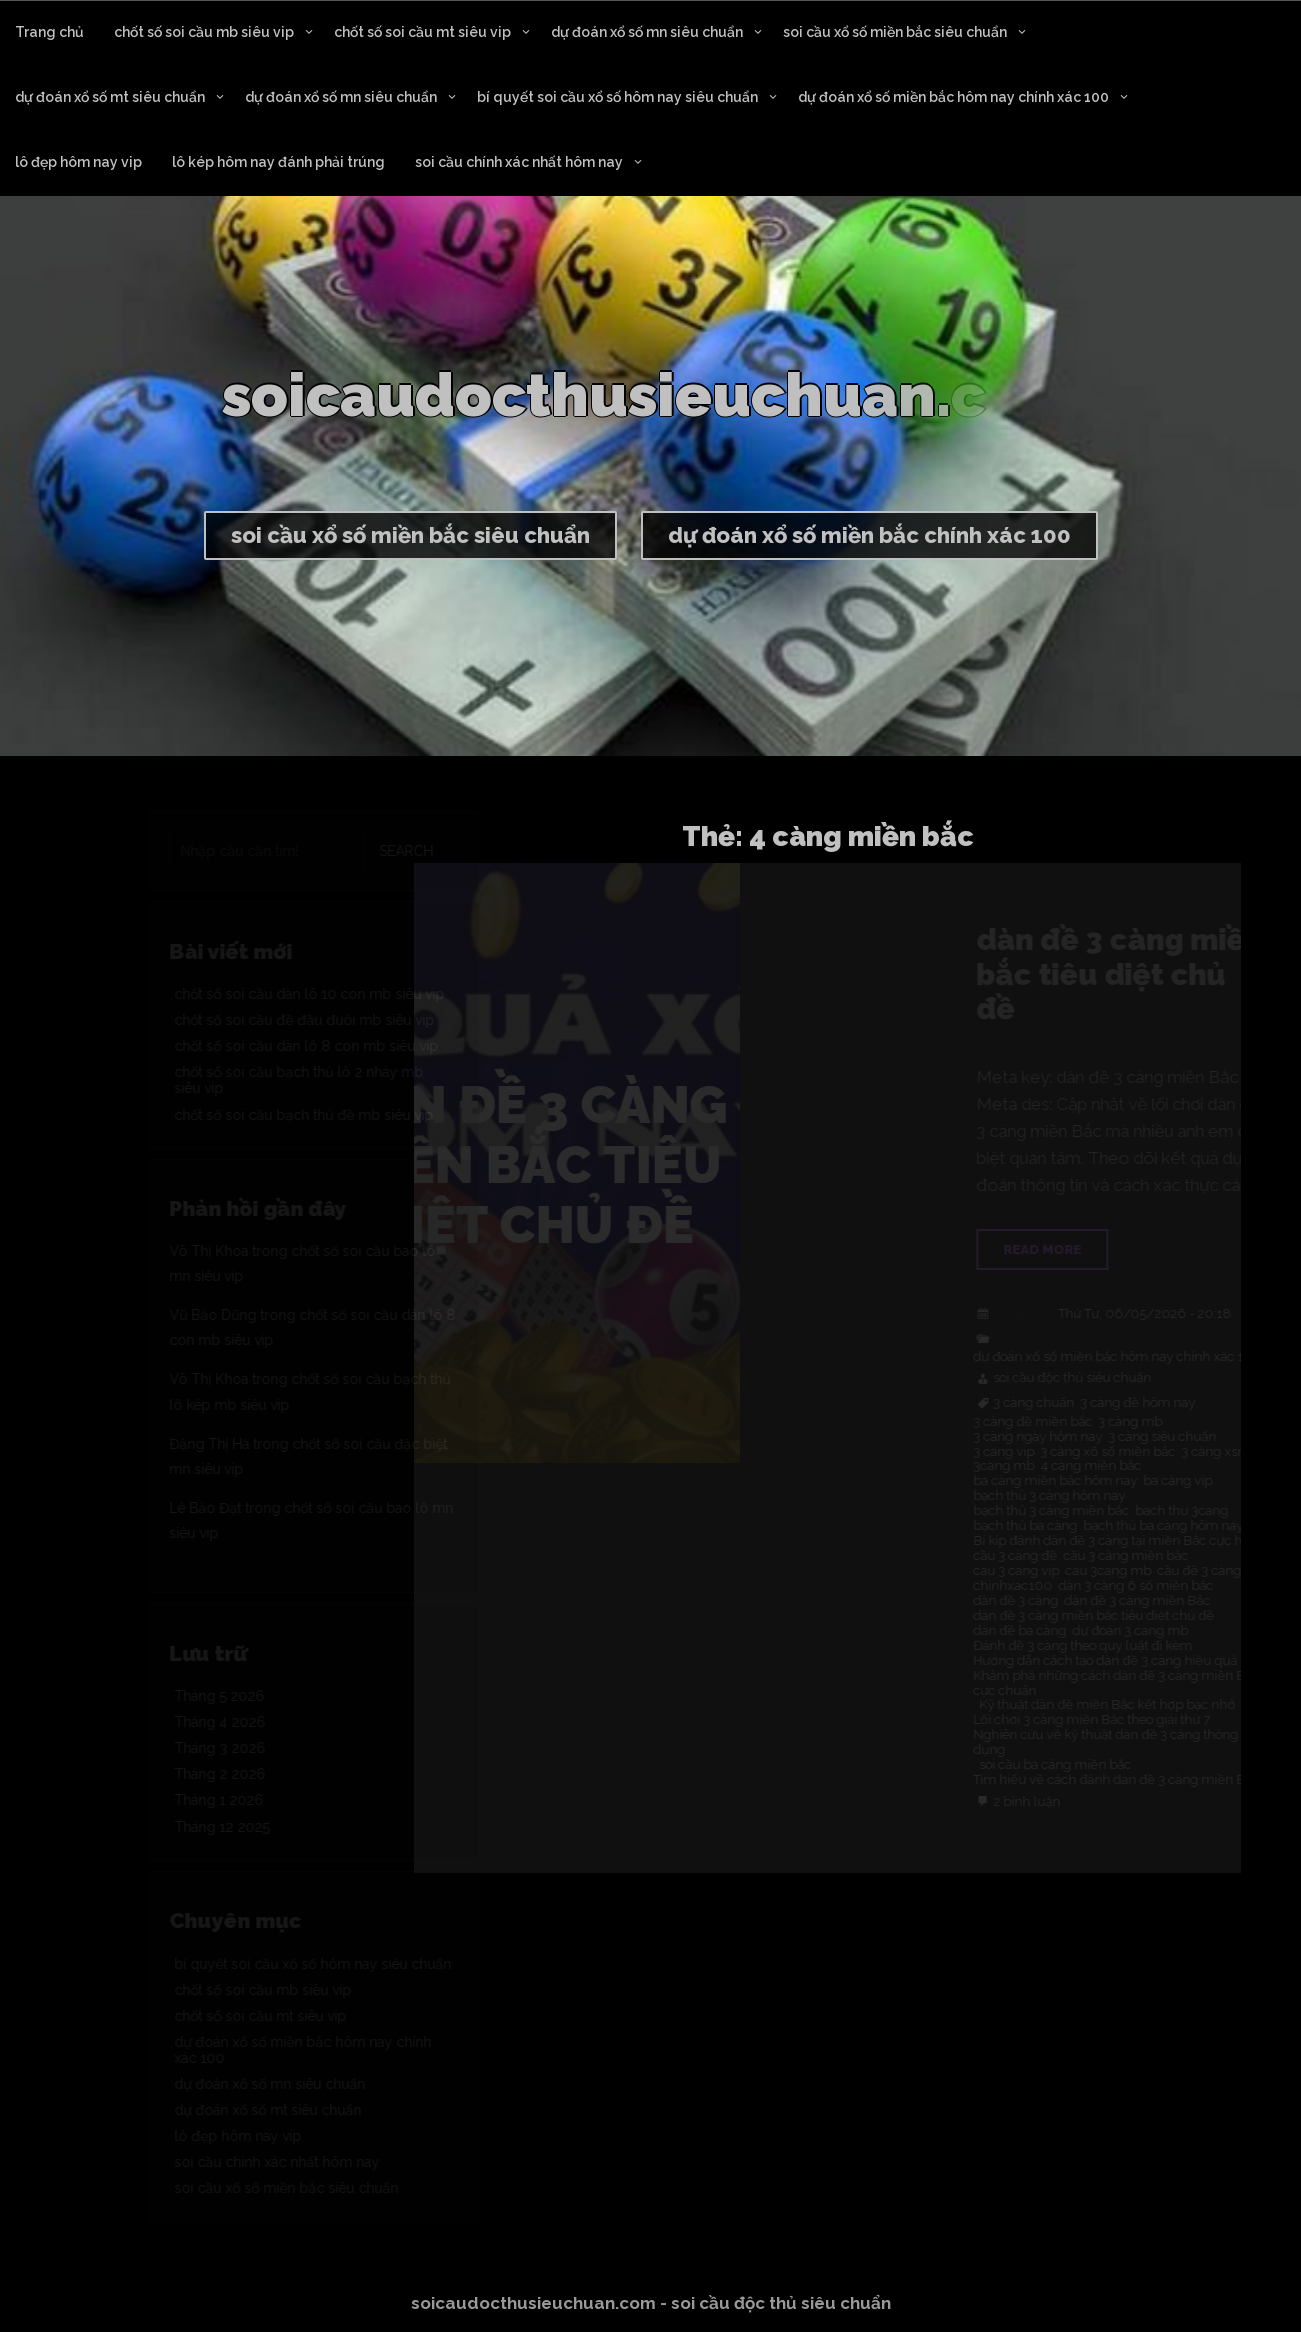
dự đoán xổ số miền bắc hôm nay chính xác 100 (953, 97)
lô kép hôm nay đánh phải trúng (278, 162)
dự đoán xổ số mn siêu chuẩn (647, 32)
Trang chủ (49, 32)
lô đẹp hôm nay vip (78, 162)
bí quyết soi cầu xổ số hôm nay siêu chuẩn (617, 97)
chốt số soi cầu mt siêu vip (422, 32)
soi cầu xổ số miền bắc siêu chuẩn (895, 32)
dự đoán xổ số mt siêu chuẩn (110, 97)
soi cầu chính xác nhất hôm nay (519, 162)
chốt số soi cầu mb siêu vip (204, 32)
